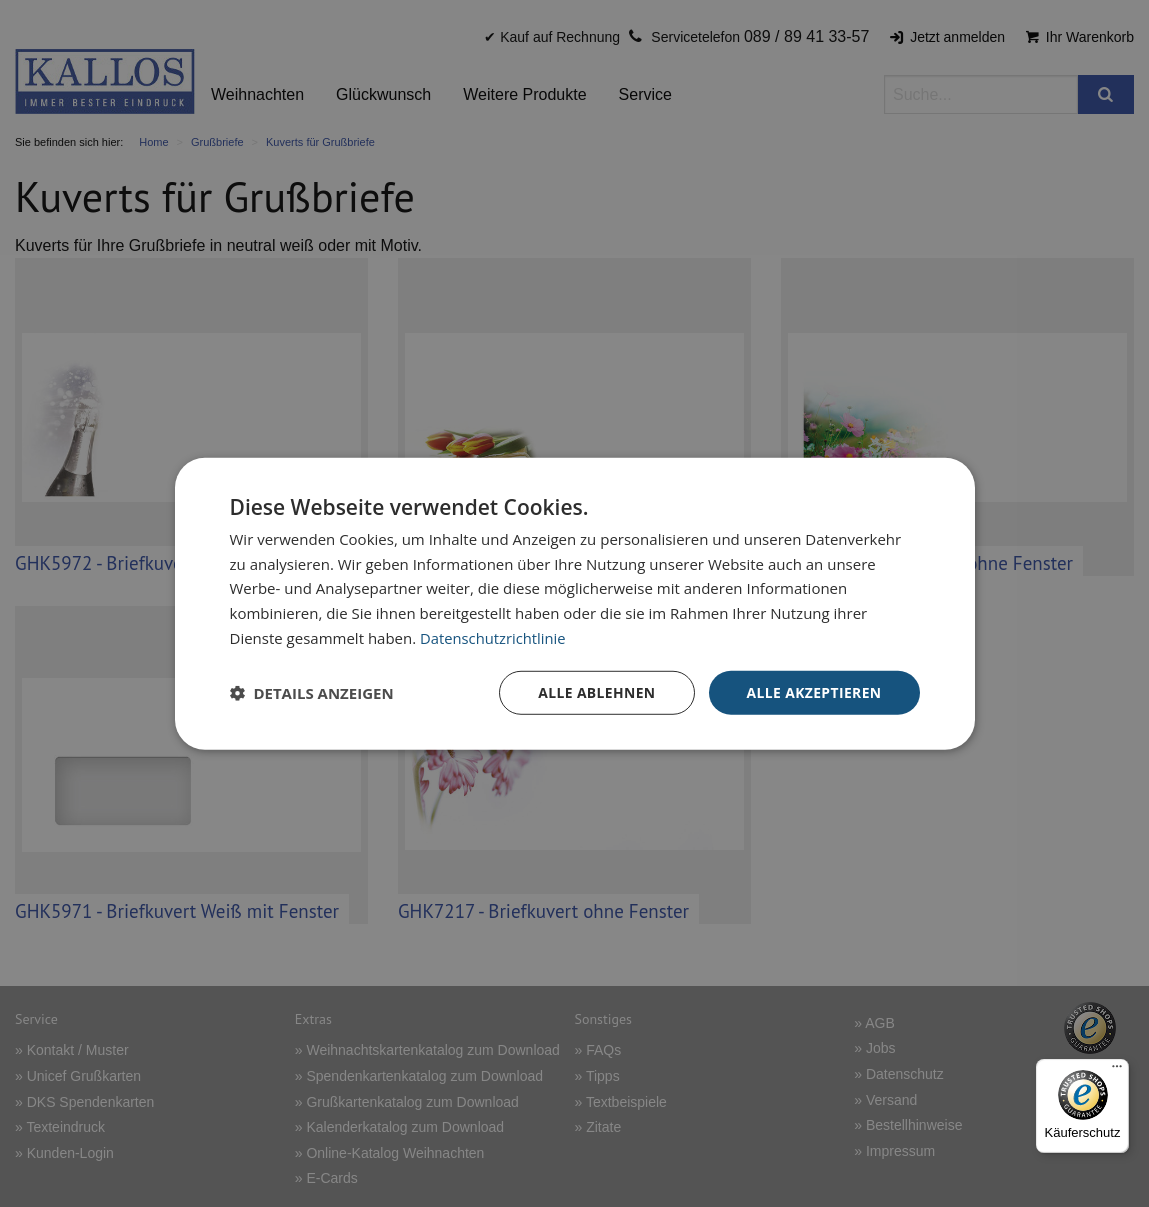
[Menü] (1117, 1071)
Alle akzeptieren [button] (813, 691)
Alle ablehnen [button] (595, 691)
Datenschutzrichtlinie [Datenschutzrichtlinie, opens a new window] (494, 637)
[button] (312, 693)
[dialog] (575, 603)
